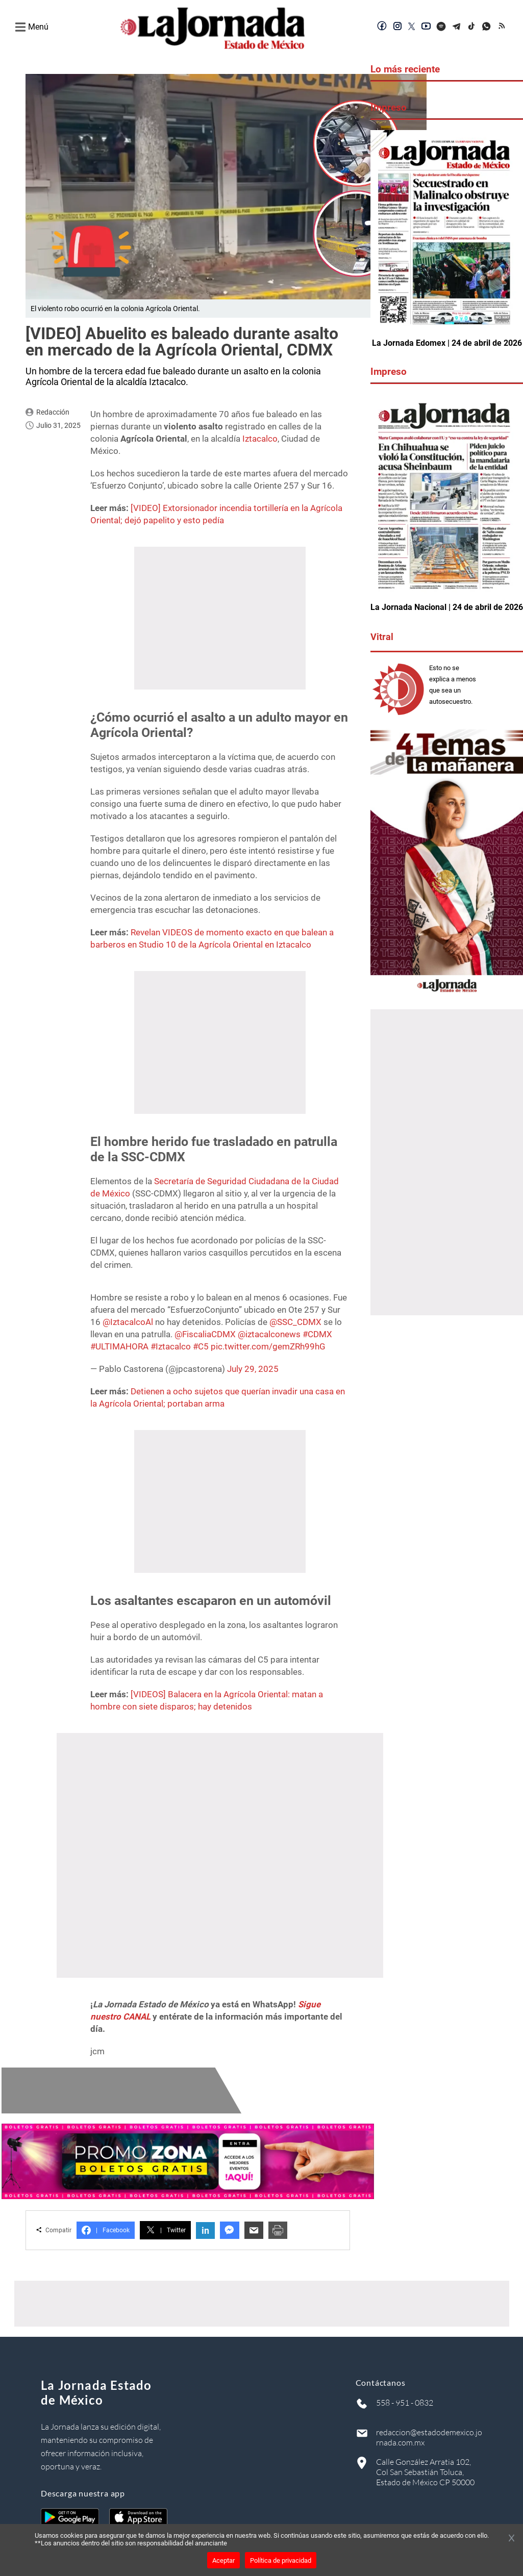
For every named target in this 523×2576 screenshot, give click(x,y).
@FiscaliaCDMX (205, 1334)
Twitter (165, 2230)
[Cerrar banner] (511, 2539)
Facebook (106, 2230)
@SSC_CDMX (295, 1322)
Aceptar (223, 2560)
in (205, 2230)
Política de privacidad (280, 2560)
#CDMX (317, 1334)
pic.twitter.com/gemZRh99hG (268, 1346)
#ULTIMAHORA (119, 1346)
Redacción (52, 412)
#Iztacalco (171, 1346)
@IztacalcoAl (128, 1322)
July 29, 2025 (253, 1369)
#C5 (201, 1346)
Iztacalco (260, 438)
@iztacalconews (269, 1334)
